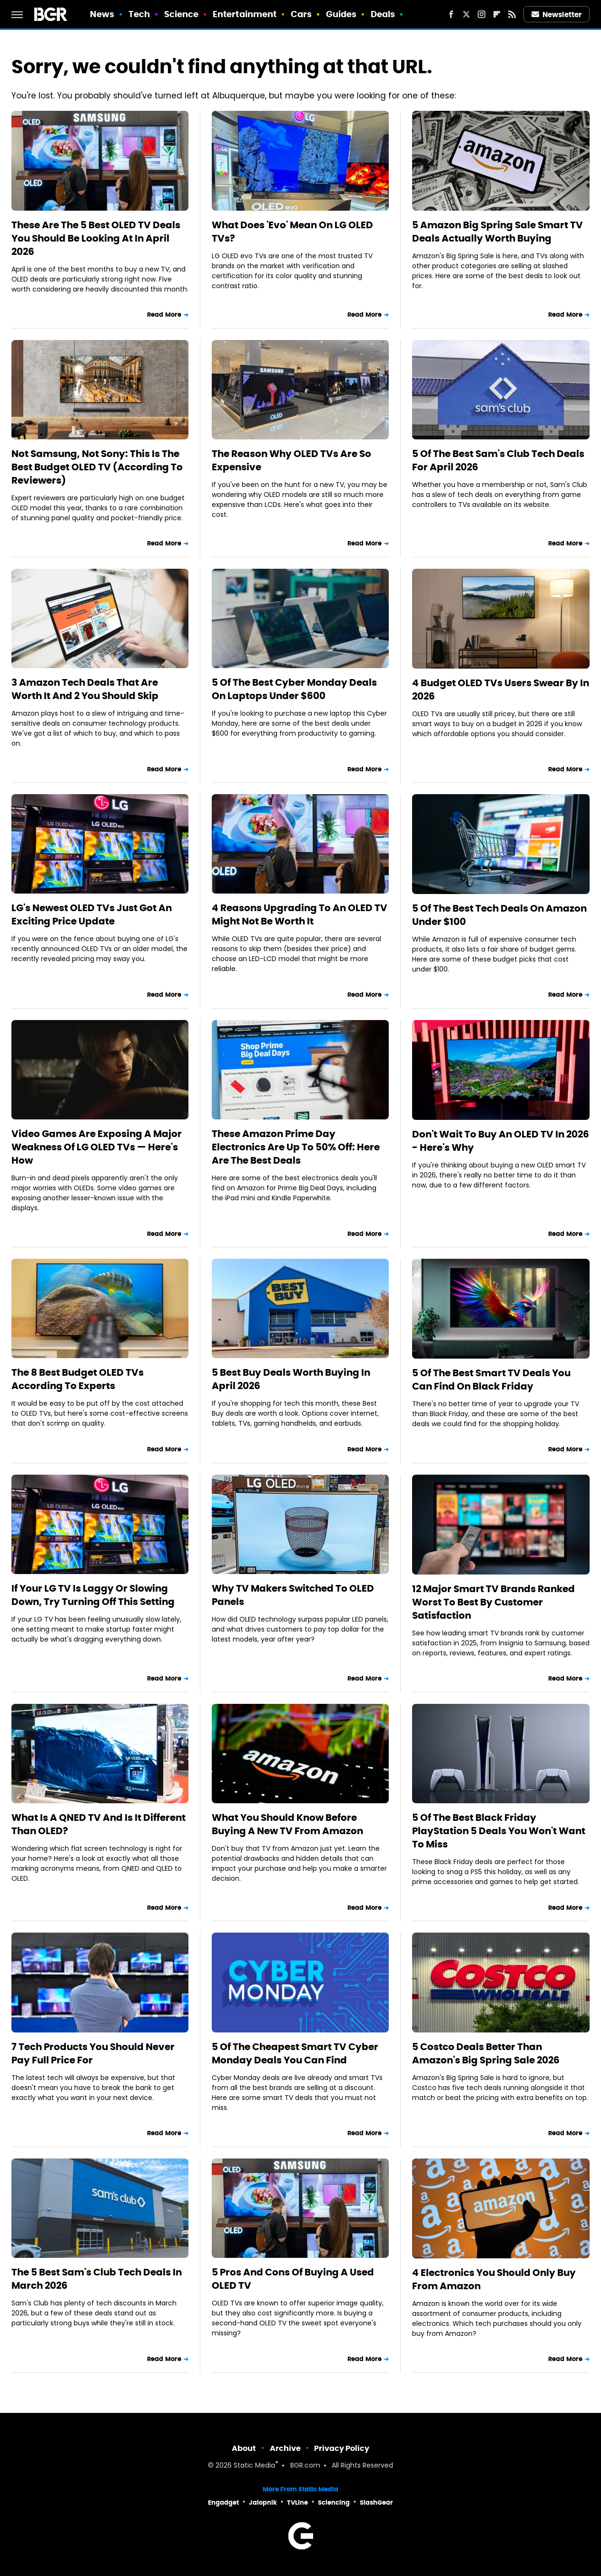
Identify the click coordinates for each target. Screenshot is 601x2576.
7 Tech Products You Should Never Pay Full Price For (93, 2053)
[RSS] (512, 14)
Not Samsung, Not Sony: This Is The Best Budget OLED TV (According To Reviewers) (97, 466)
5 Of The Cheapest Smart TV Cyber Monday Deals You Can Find (295, 2053)
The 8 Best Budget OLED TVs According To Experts (77, 1379)
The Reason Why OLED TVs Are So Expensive (291, 460)
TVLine (297, 2502)
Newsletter (557, 14)
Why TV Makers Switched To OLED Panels (293, 1595)
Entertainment (244, 14)
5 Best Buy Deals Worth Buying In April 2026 (291, 1379)
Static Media (254, 2465)
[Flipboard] (497, 14)
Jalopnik (263, 2502)
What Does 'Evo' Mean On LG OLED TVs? (292, 231)
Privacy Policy (341, 2448)
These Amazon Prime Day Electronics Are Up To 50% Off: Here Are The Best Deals (296, 1147)
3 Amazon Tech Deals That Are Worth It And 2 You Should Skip (84, 689)
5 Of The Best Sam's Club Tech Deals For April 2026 (498, 460)
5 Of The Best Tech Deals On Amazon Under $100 (499, 915)
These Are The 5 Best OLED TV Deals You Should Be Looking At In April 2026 (95, 238)
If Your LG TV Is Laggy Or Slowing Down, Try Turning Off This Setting (93, 1595)
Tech (139, 14)
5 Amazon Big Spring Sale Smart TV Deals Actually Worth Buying (497, 231)
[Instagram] (481, 14)
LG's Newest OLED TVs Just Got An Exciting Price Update (91, 914)
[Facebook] (451, 14)
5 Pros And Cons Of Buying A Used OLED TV (293, 2279)
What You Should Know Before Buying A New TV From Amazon (287, 1824)
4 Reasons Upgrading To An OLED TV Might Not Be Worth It (299, 914)
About (244, 2448)
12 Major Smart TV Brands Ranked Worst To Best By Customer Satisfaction (493, 1602)
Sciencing (334, 2502)
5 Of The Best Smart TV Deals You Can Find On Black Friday (491, 1379)
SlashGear (376, 2502)
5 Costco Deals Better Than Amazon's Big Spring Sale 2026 (486, 2053)
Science (181, 14)
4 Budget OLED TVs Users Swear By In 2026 (500, 689)
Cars (301, 14)
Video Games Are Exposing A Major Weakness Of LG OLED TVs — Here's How (96, 1147)
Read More (164, 315)
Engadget (223, 2502)
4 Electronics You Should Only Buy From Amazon (494, 2279)
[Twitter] (466, 14)
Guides (341, 14)
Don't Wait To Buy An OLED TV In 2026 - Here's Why (500, 1141)
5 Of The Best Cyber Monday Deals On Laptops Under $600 (294, 689)
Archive (285, 2448)
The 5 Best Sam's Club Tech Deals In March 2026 (96, 2279)
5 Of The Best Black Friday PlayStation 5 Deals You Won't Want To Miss (498, 1830)
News (102, 14)
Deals (383, 14)
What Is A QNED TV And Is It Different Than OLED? (98, 1824)
